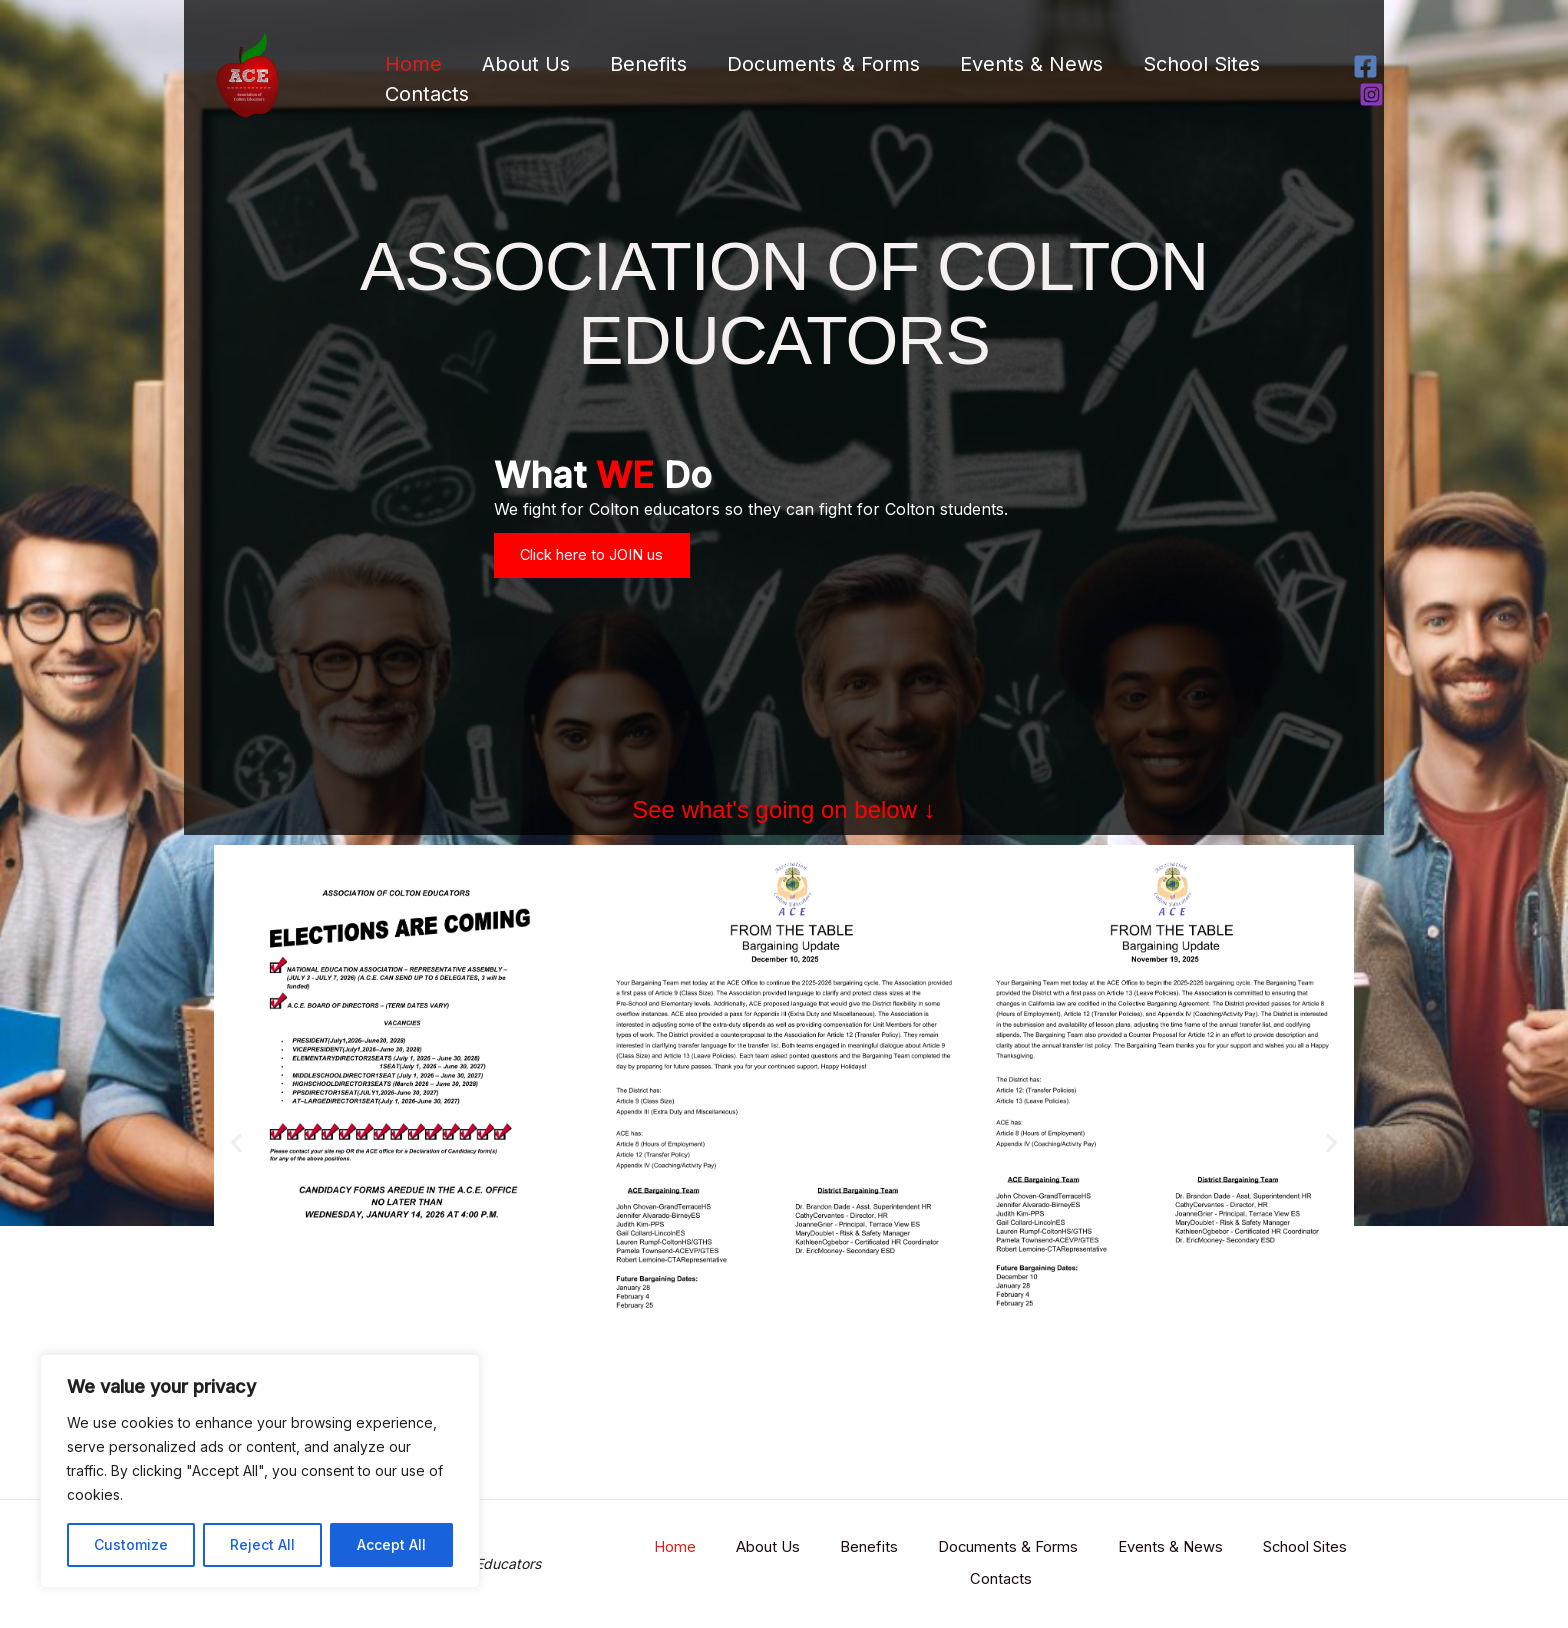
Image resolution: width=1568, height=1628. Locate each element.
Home (413, 64)
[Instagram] (1371, 94)
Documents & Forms (823, 64)
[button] (236, 1168)
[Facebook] (1365, 66)
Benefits (648, 64)
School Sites (1201, 64)
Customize (131, 1544)
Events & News (1031, 64)
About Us (526, 64)
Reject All (262, 1544)
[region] (260, 1471)
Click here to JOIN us (606, 571)
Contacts (427, 94)
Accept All (391, 1544)
